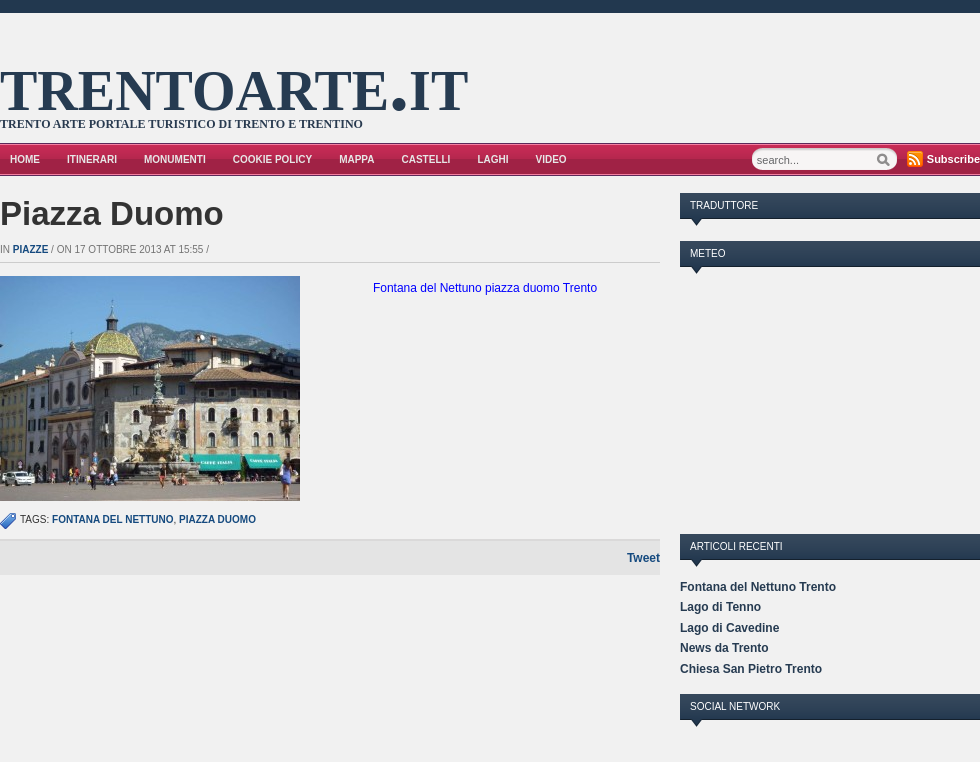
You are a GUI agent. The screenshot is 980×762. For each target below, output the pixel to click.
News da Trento (724, 648)
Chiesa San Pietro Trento (751, 669)
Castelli (426, 159)
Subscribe (953, 159)
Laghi (492, 159)
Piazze (31, 249)
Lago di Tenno (720, 607)
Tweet (643, 558)
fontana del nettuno (112, 519)
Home (25, 159)
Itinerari (92, 159)
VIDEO (551, 159)
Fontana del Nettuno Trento (758, 587)
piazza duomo (217, 519)
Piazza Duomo (112, 213)
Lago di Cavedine (729, 628)
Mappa (356, 159)
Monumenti (175, 159)
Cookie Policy (272, 159)
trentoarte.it (234, 83)
